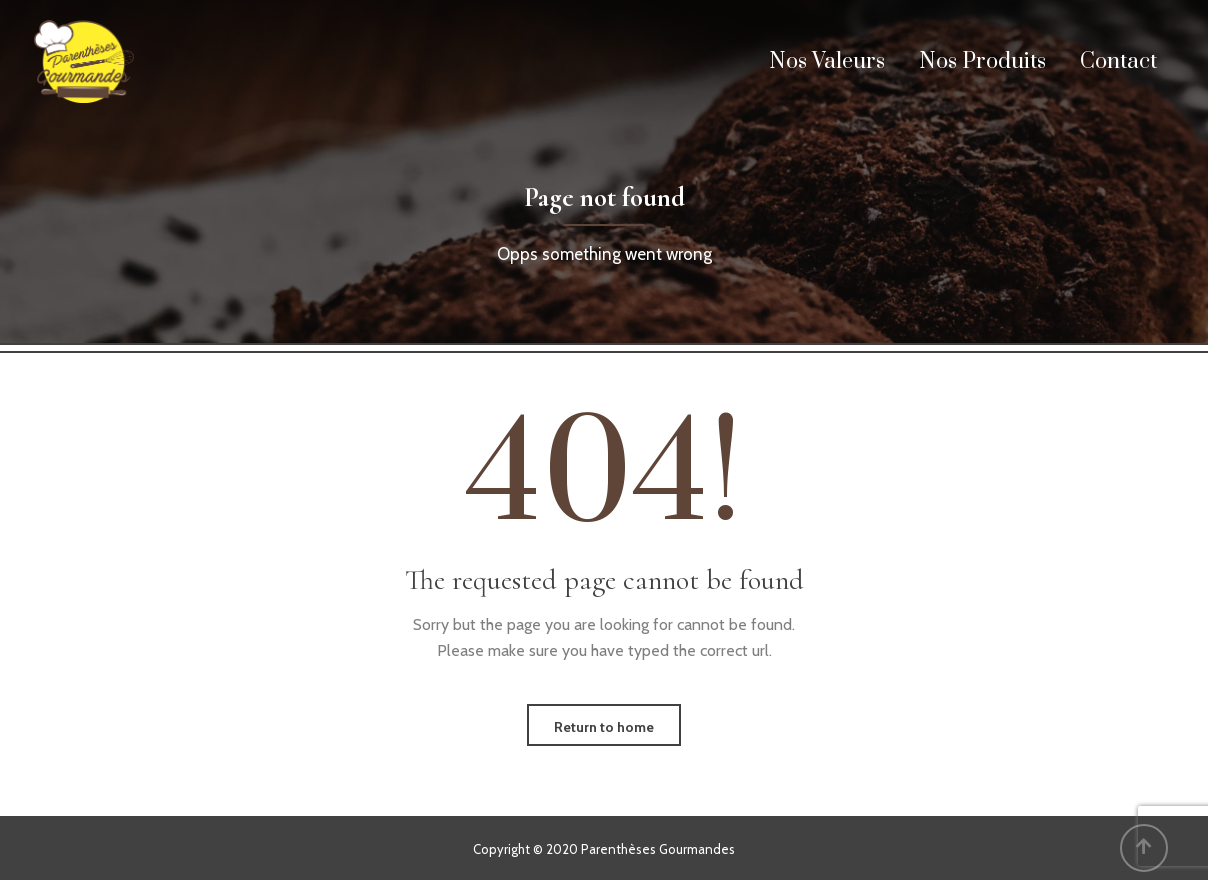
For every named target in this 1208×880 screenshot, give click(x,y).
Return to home (604, 727)
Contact (1118, 61)
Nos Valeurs (827, 61)
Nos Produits (982, 61)
